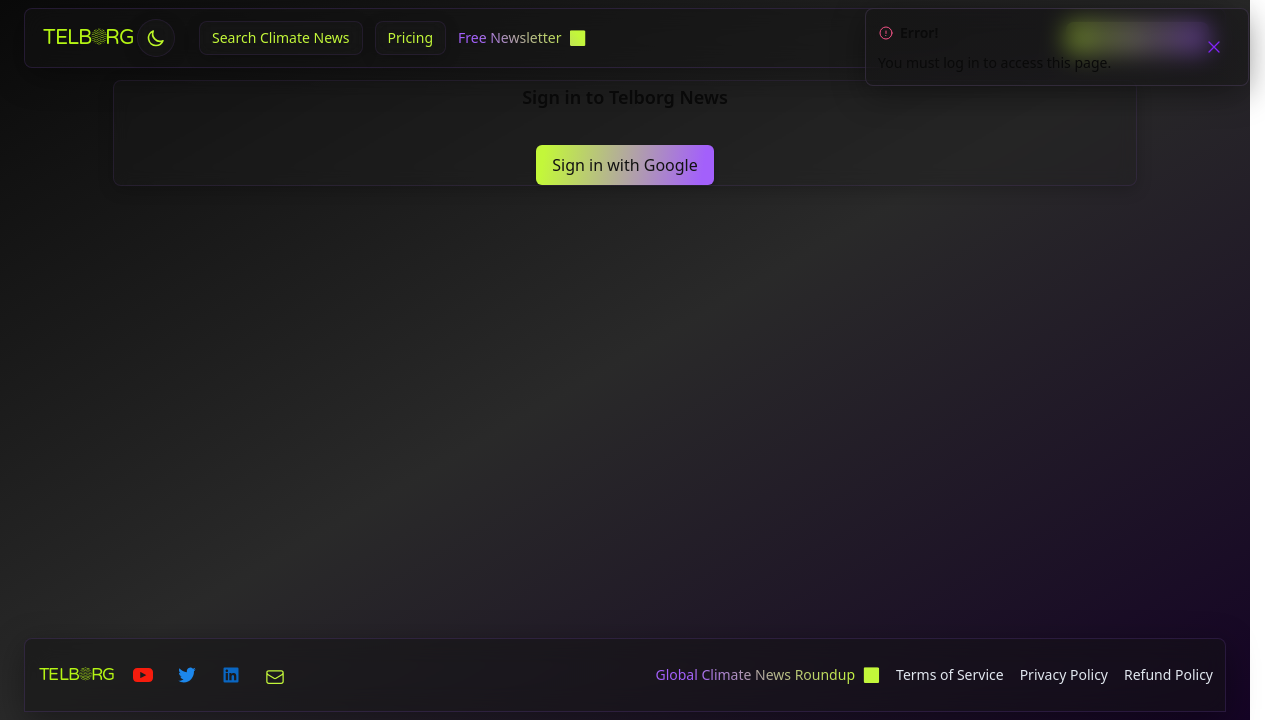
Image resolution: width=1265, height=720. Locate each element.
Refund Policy (1168, 674)
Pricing (410, 37)
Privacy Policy (1064, 674)
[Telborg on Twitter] (187, 675)
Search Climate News (281, 37)
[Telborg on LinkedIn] (231, 675)
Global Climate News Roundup (756, 674)
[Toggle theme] (156, 38)
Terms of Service (950, 674)
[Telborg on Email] (275, 675)
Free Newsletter (511, 37)
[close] (1214, 45)
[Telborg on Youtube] (143, 675)
